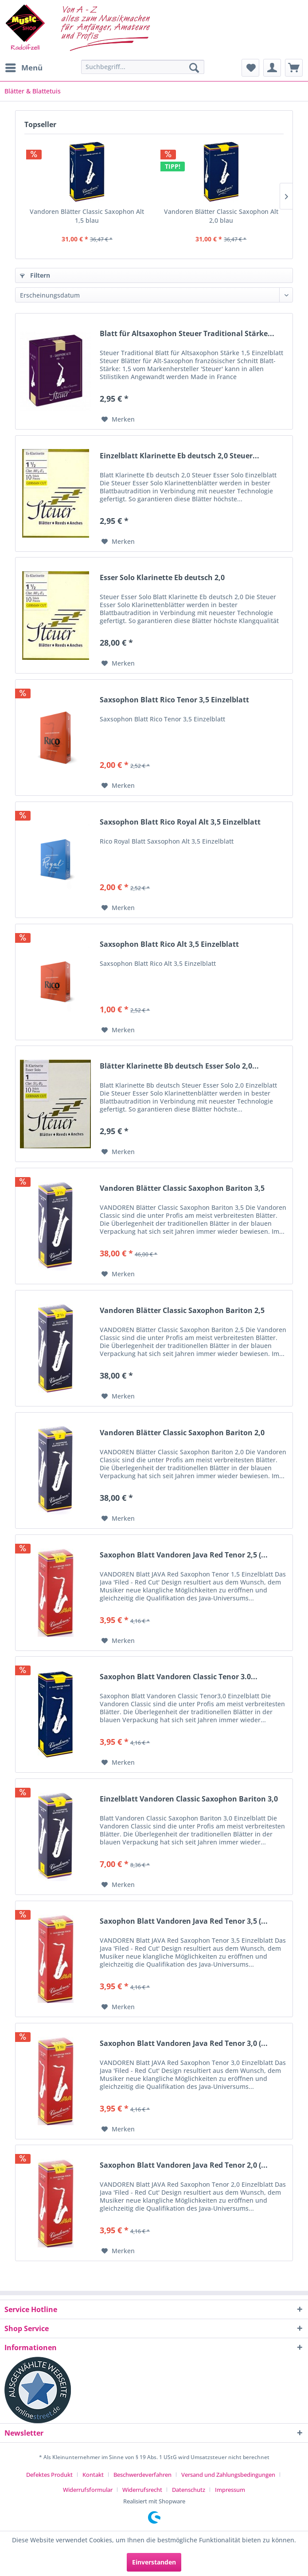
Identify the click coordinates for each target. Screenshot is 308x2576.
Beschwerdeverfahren (142, 2475)
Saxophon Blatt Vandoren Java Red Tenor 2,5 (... (184, 1555)
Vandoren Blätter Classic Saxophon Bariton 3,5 (182, 1188)
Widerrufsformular (88, 2490)
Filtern (35, 275)
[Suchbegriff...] (142, 67)
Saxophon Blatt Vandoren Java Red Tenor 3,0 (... (184, 2043)
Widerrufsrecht (142, 2490)
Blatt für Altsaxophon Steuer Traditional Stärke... (187, 333)
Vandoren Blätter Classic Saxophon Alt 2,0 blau (221, 216)
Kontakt (93, 2475)
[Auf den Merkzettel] (118, 419)
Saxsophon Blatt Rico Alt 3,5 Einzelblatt (169, 944)
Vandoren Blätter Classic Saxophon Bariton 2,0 (182, 1432)
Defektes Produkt (49, 2475)
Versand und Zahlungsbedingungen (228, 2475)
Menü (24, 67)
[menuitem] (23, 68)
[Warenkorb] (294, 68)
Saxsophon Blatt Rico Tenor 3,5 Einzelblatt (174, 700)
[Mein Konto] (272, 68)
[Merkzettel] (250, 68)
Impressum (230, 2490)
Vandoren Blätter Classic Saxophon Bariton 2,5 (182, 1310)
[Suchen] (194, 68)
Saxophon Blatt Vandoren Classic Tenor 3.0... (178, 1676)
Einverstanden (154, 2562)
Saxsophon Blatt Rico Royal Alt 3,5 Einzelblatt (180, 822)
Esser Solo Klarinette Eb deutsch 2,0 (162, 577)
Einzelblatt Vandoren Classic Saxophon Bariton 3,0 (189, 1799)
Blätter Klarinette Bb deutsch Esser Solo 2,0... (179, 1066)
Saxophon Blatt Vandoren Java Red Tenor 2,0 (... (184, 2165)
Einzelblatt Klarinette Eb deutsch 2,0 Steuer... (179, 456)
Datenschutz (188, 2490)
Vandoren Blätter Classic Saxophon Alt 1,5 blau (87, 216)
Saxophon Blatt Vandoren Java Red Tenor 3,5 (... (184, 1921)
